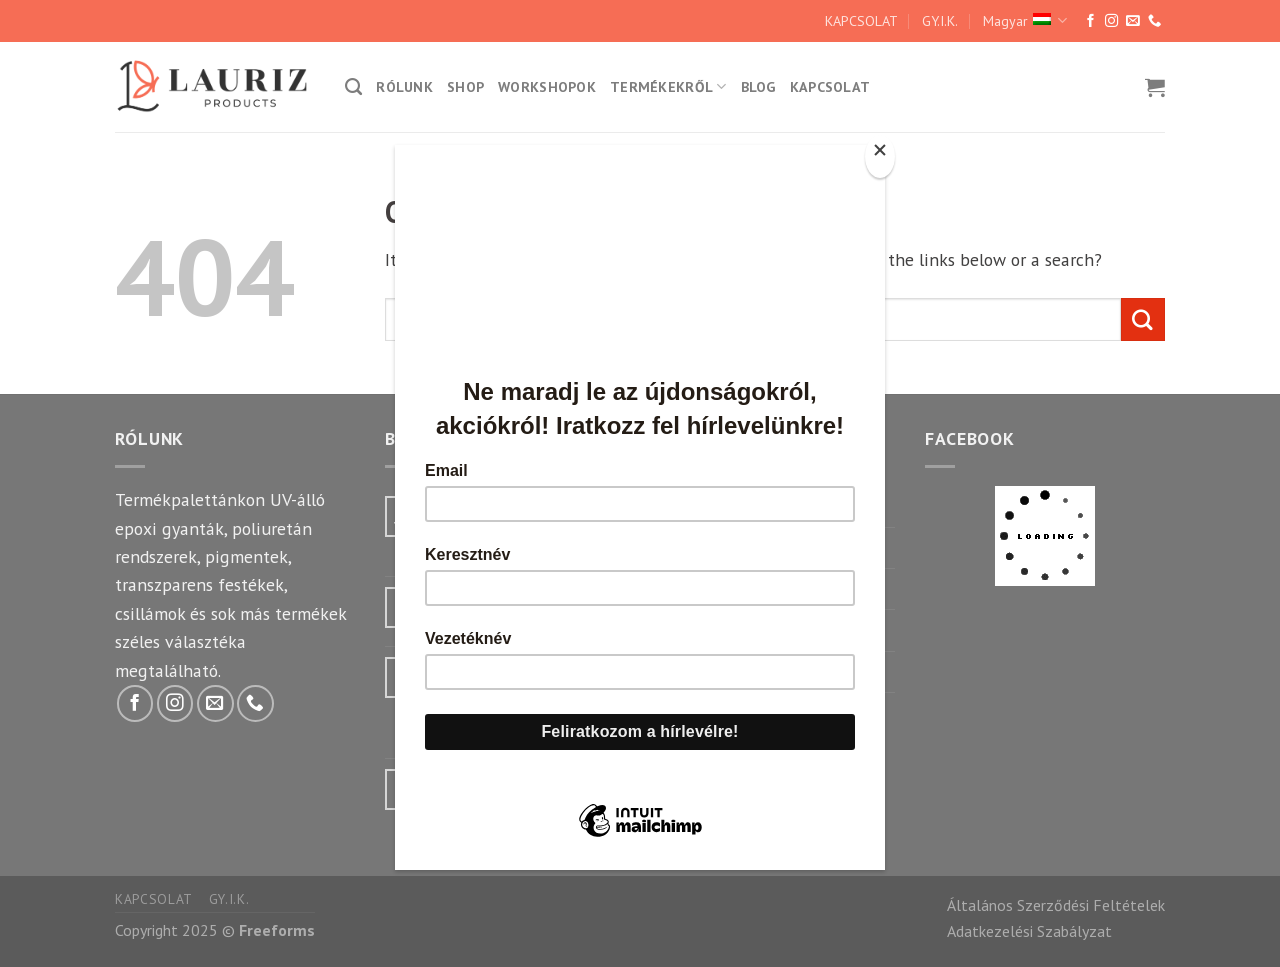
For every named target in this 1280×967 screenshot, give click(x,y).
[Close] (880, 156)
